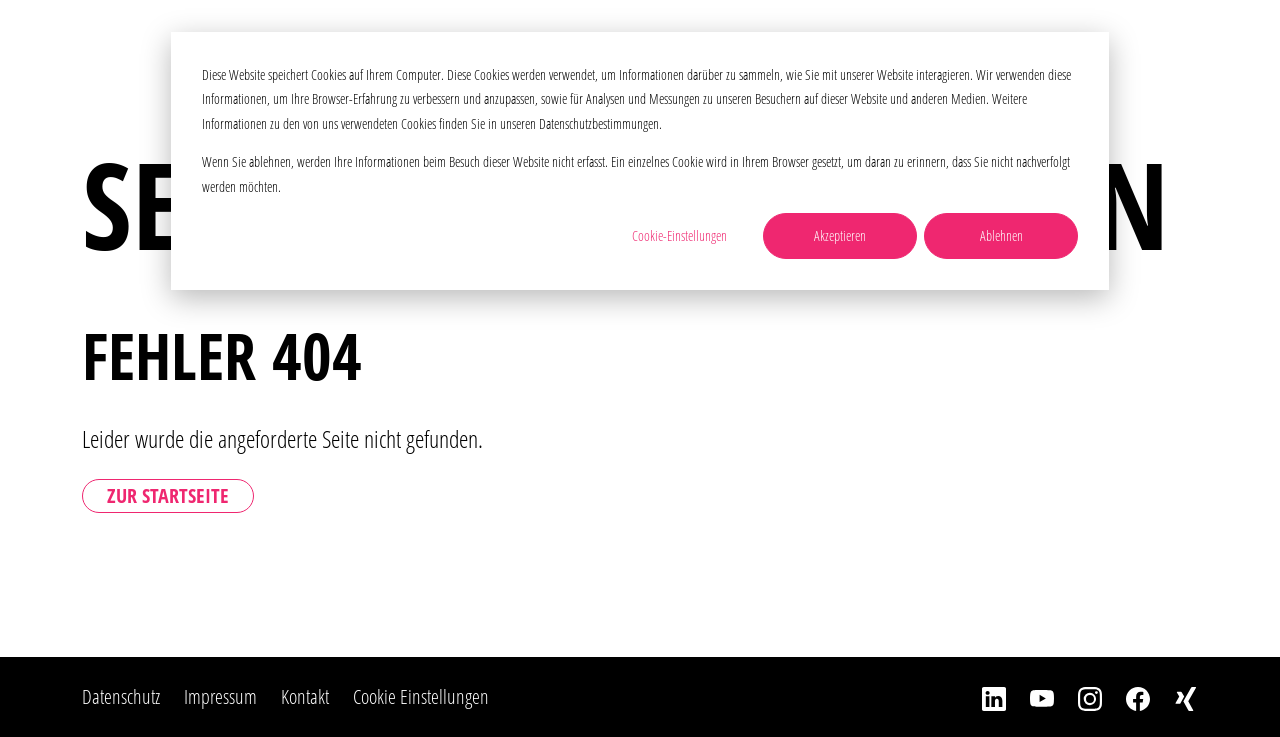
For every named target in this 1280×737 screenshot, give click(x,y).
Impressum (220, 696)
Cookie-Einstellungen (679, 235)
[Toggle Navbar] (1233, 44)
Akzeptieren (840, 235)
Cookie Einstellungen (421, 696)
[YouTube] (1030, 697)
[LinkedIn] (982, 697)
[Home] (157, 45)
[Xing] (1174, 697)
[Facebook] (1126, 697)
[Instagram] (1078, 697)
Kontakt (305, 696)
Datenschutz (121, 696)
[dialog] (640, 161)
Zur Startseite (168, 495)
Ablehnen (1001, 235)
